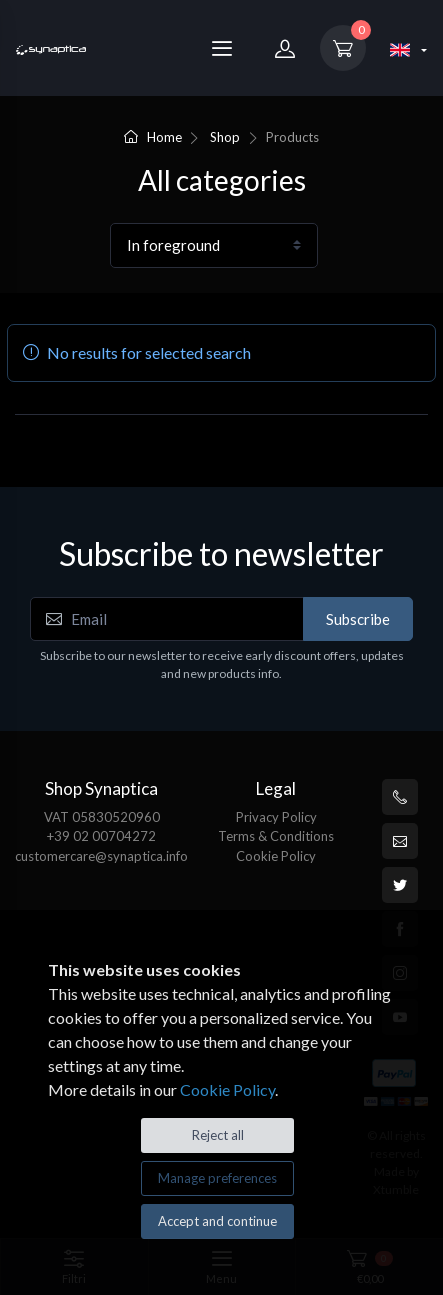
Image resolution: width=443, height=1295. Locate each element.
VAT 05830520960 (102, 817)
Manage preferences (217, 1178)
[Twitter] (400, 885)
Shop (225, 137)
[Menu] (222, 48)
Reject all (218, 1135)
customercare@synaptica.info (101, 856)
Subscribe (358, 619)
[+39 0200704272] (400, 797)
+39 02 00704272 (101, 836)
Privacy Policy (276, 817)
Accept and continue (217, 1221)
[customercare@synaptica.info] (400, 841)
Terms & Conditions (276, 836)
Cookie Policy (276, 856)
